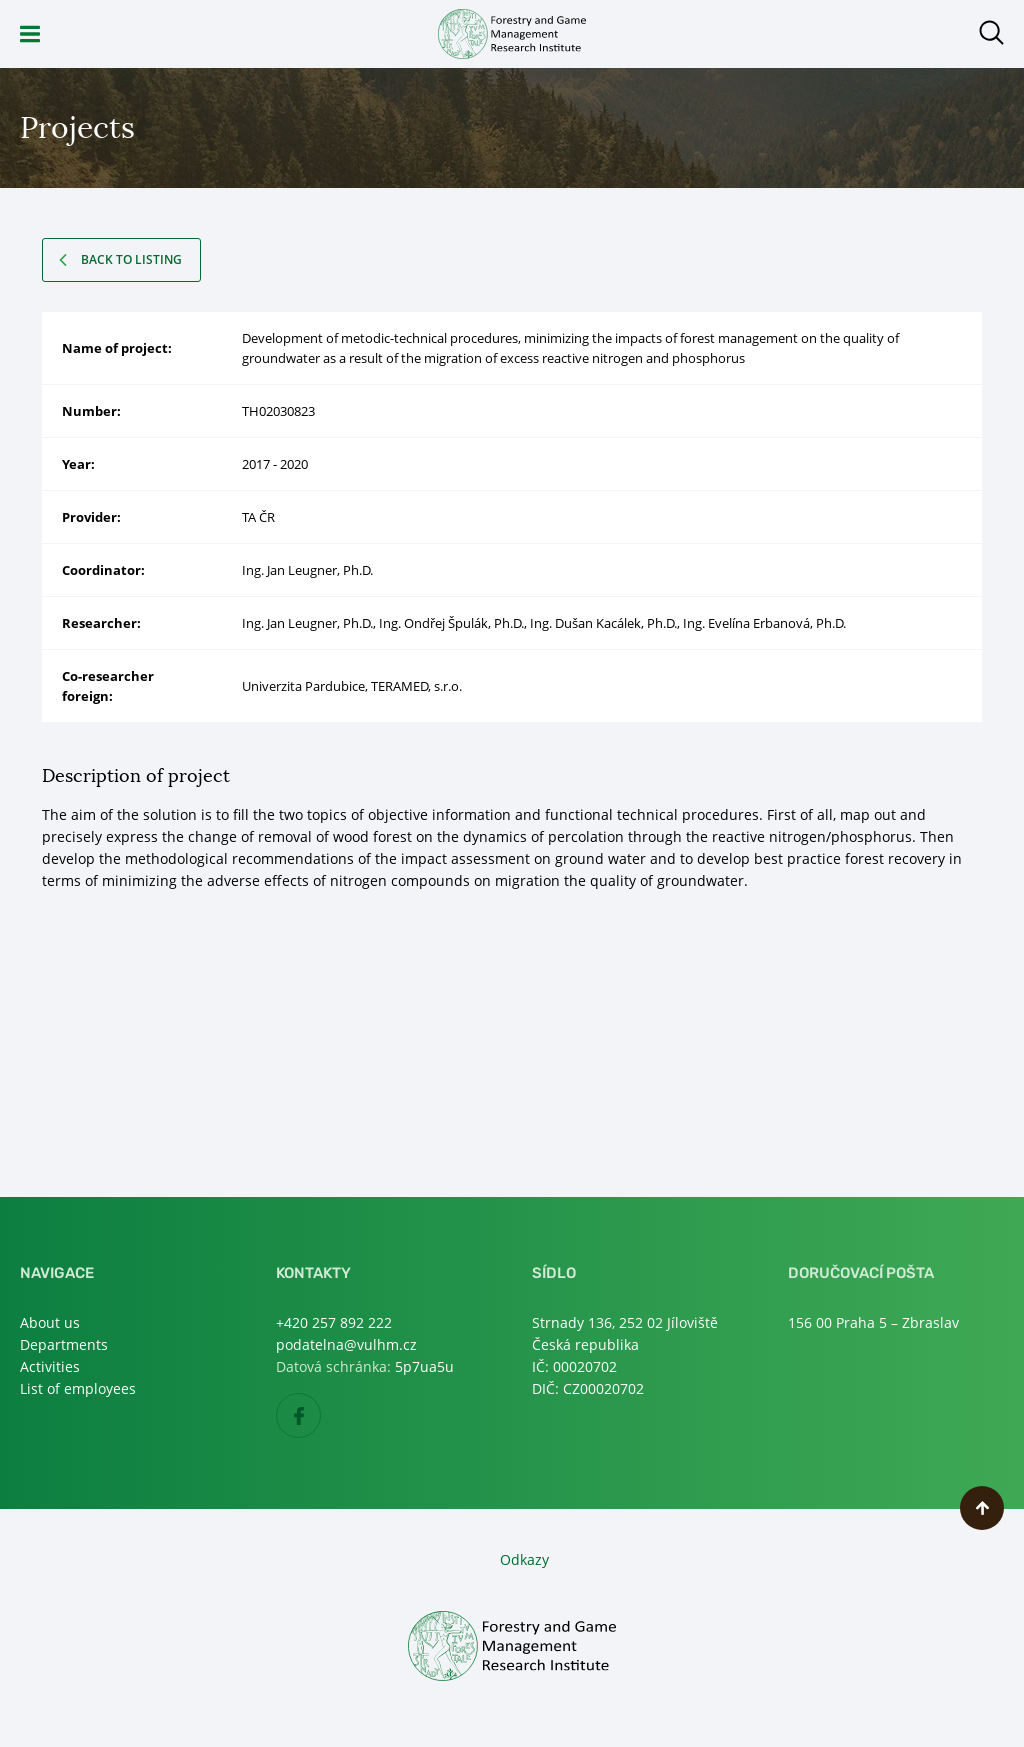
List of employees (78, 1388)
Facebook (320, 1416)
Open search (991, 32)
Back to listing (131, 259)
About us (50, 1322)
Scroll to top (982, 1508)
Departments (64, 1344)
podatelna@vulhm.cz (346, 1344)
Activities (50, 1366)
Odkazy (524, 1559)
